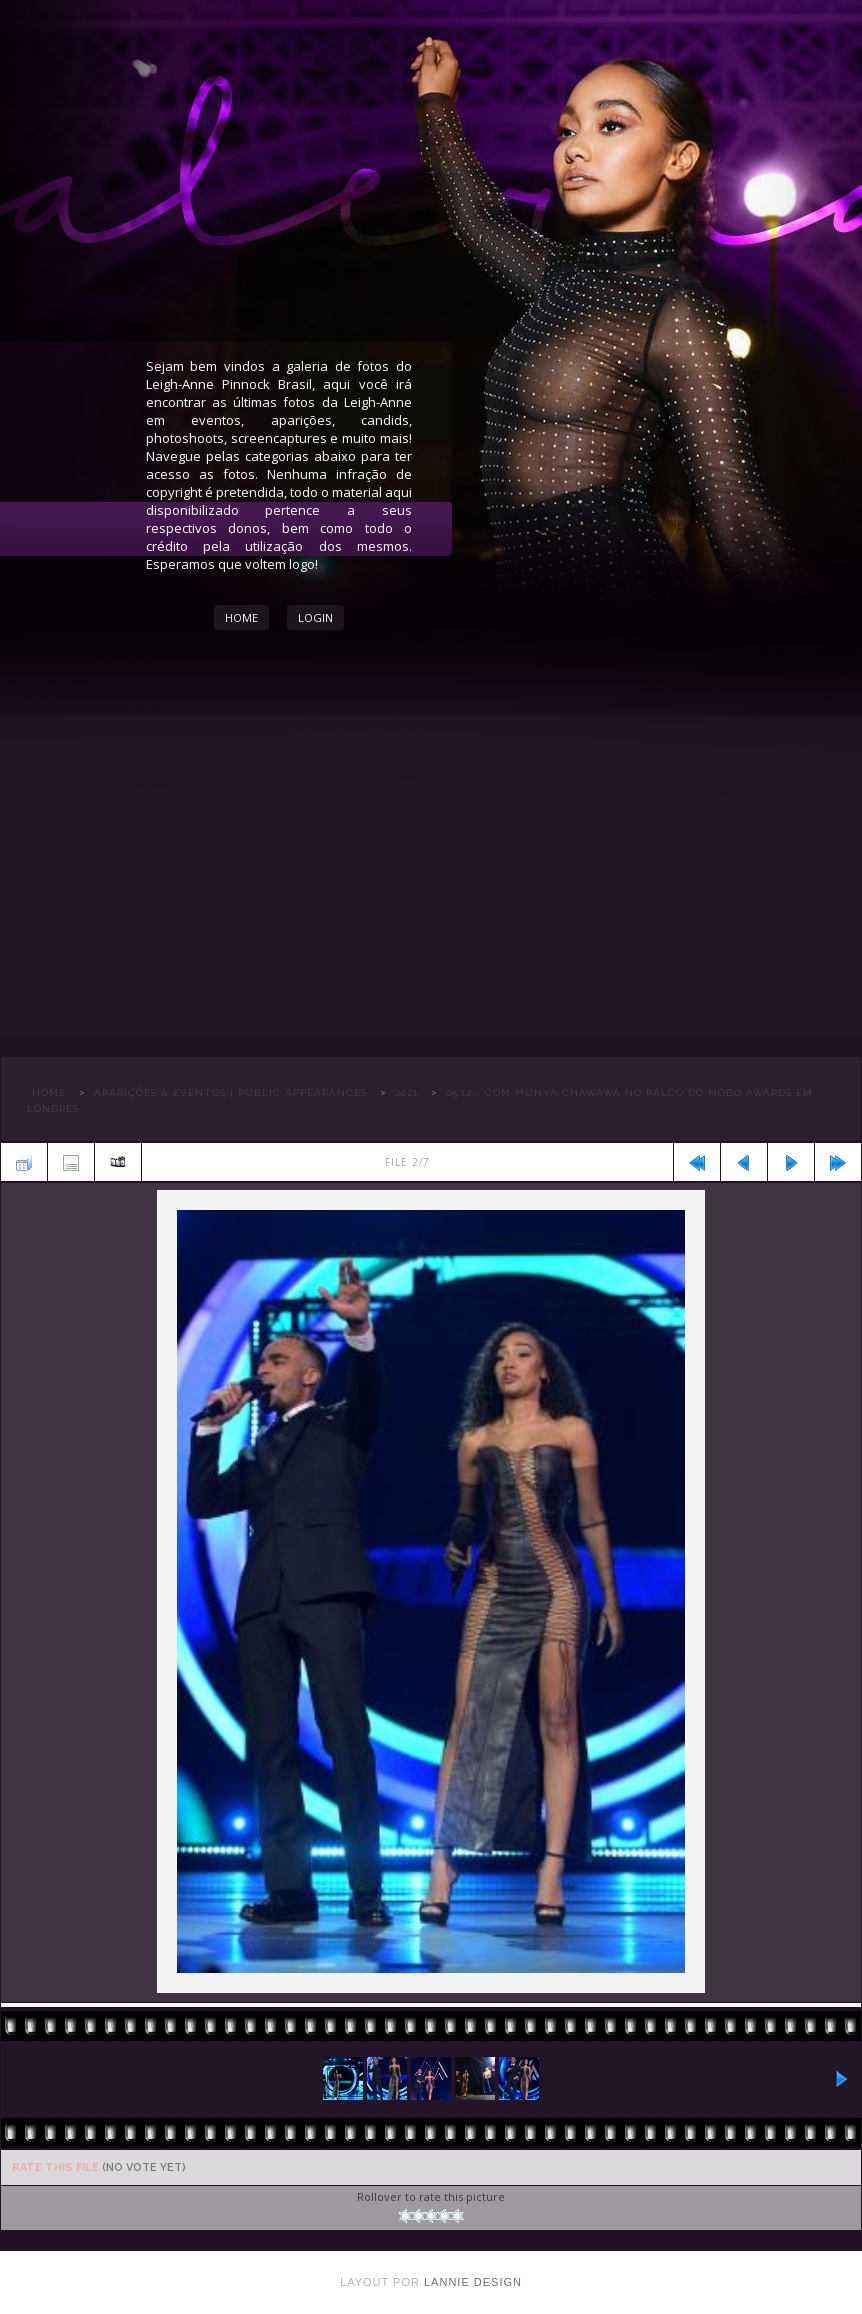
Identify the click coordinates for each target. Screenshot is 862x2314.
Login (315, 617)
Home (241, 617)
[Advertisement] (431, 876)
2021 (406, 1092)
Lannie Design (473, 2282)
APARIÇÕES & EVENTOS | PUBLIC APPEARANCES (230, 1092)
